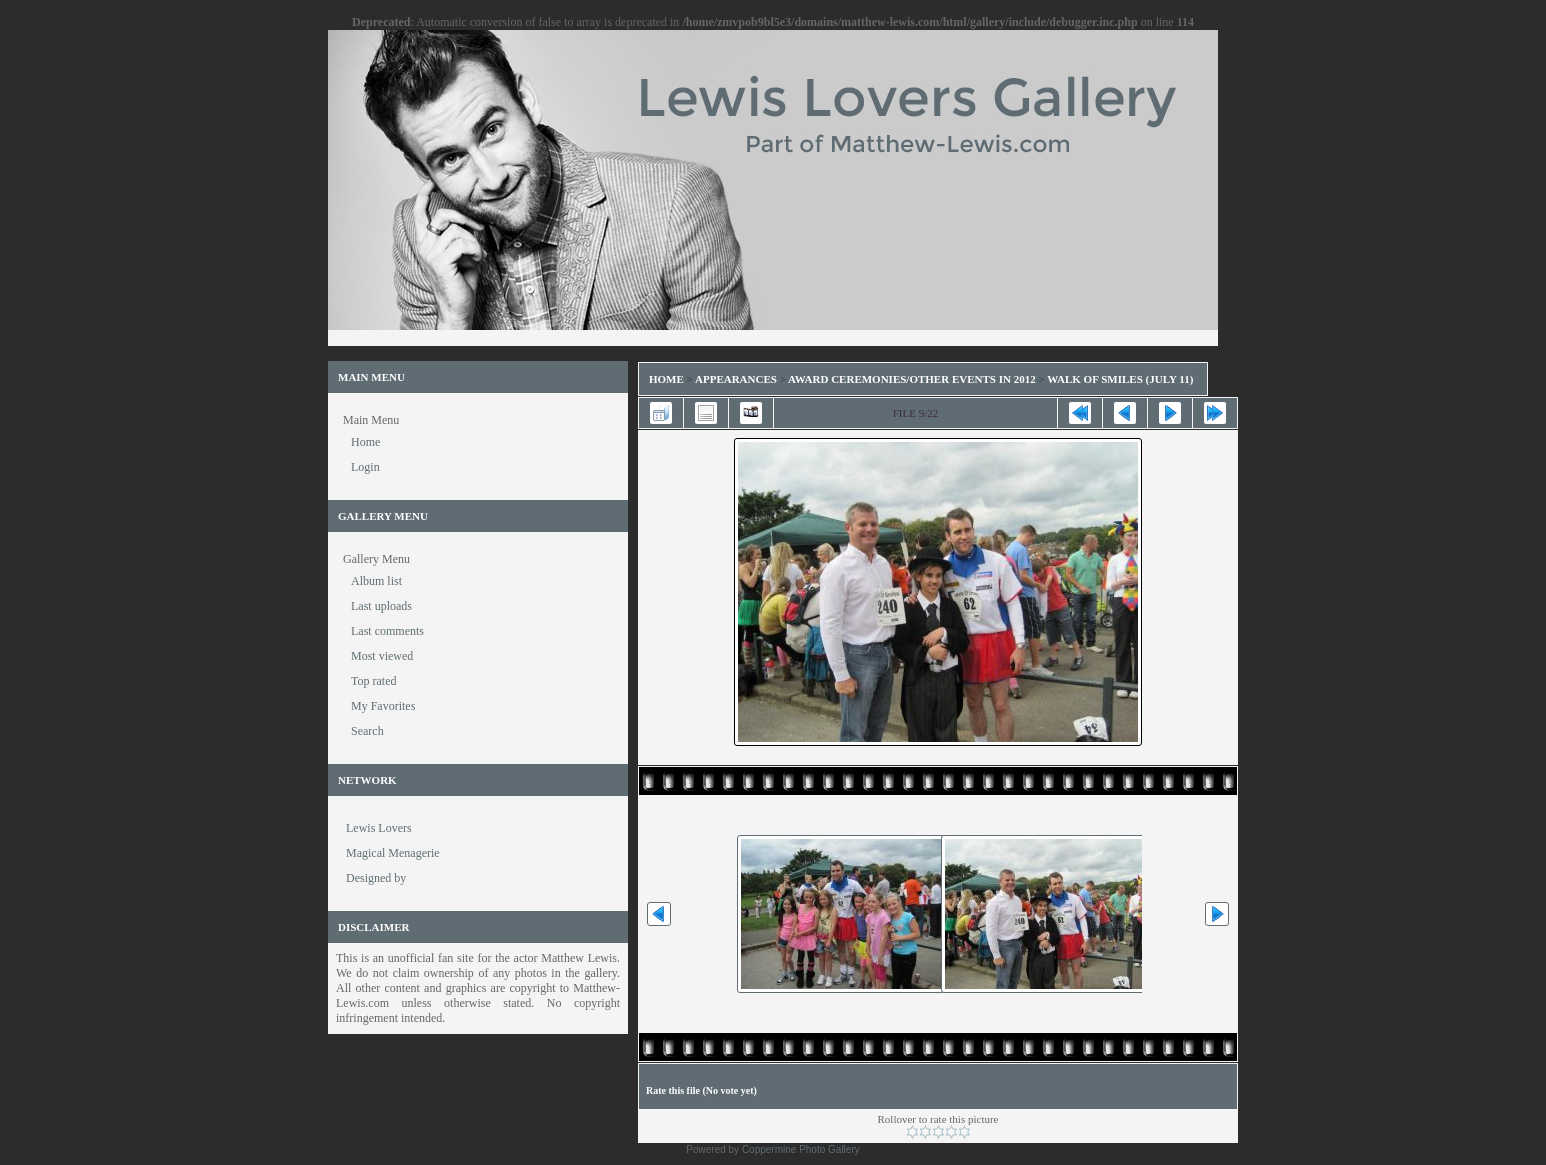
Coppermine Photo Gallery (801, 1149)
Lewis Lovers (379, 828)
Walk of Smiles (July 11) (1120, 379)
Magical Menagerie (393, 853)
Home (666, 379)
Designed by (376, 878)
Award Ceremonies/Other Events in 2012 (912, 379)
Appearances (736, 379)
